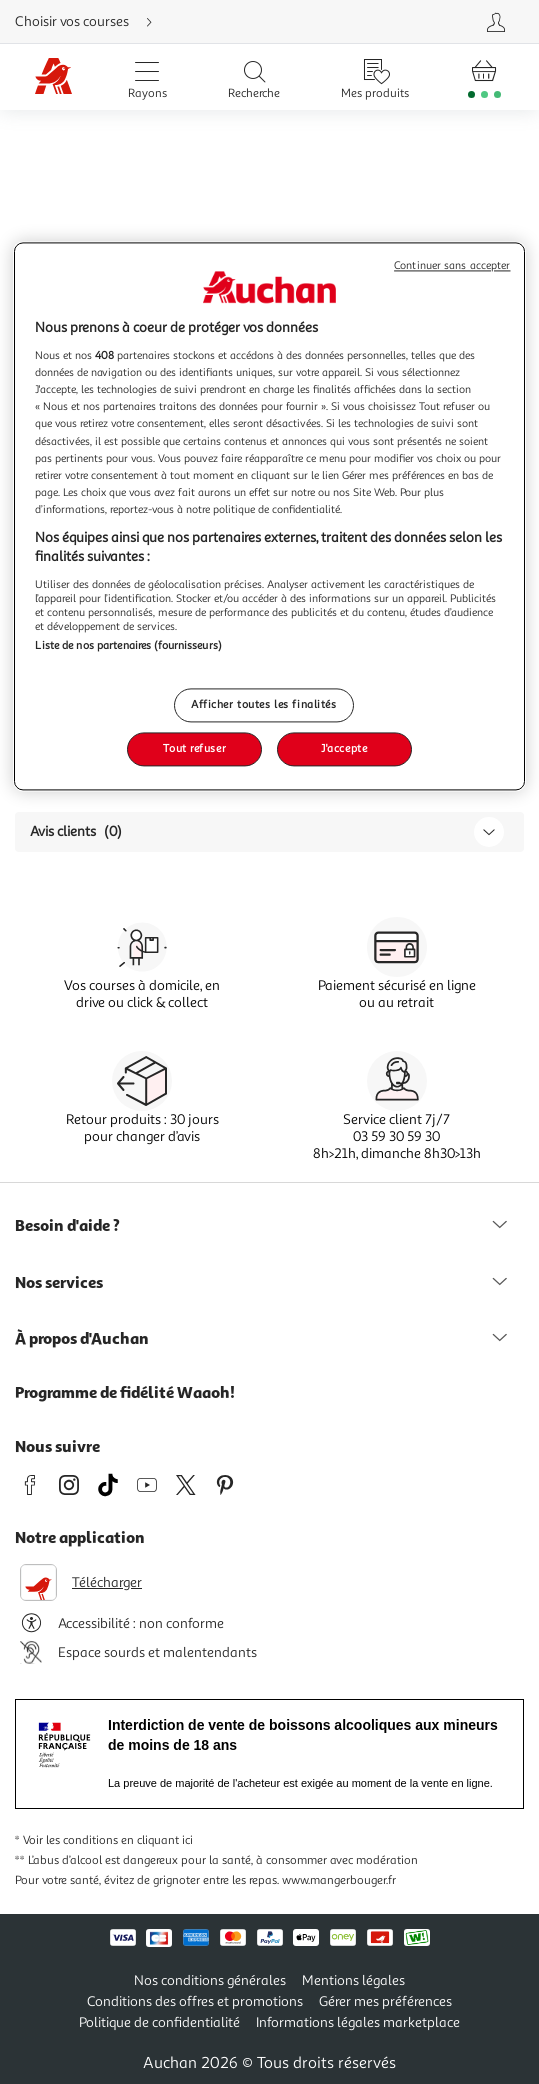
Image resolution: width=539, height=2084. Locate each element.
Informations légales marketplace (358, 2022)
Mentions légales (353, 1980)
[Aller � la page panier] (484, 77)
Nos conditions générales (210, 1980)
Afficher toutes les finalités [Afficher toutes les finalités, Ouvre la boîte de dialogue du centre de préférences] (264, 705)
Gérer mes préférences (385, 2001)
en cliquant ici (157, 1840)
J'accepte (344, 749)
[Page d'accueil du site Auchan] (53, 77)
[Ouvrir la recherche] (254, 77)
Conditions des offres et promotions (195, 2001)
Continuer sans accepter (452, 265)
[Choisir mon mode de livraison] (185, 22)
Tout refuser (194, 749)
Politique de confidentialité (159, 2022)
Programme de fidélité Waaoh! (125, 1392)
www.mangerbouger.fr (339, 1880)
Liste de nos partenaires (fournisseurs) (128, 645)
